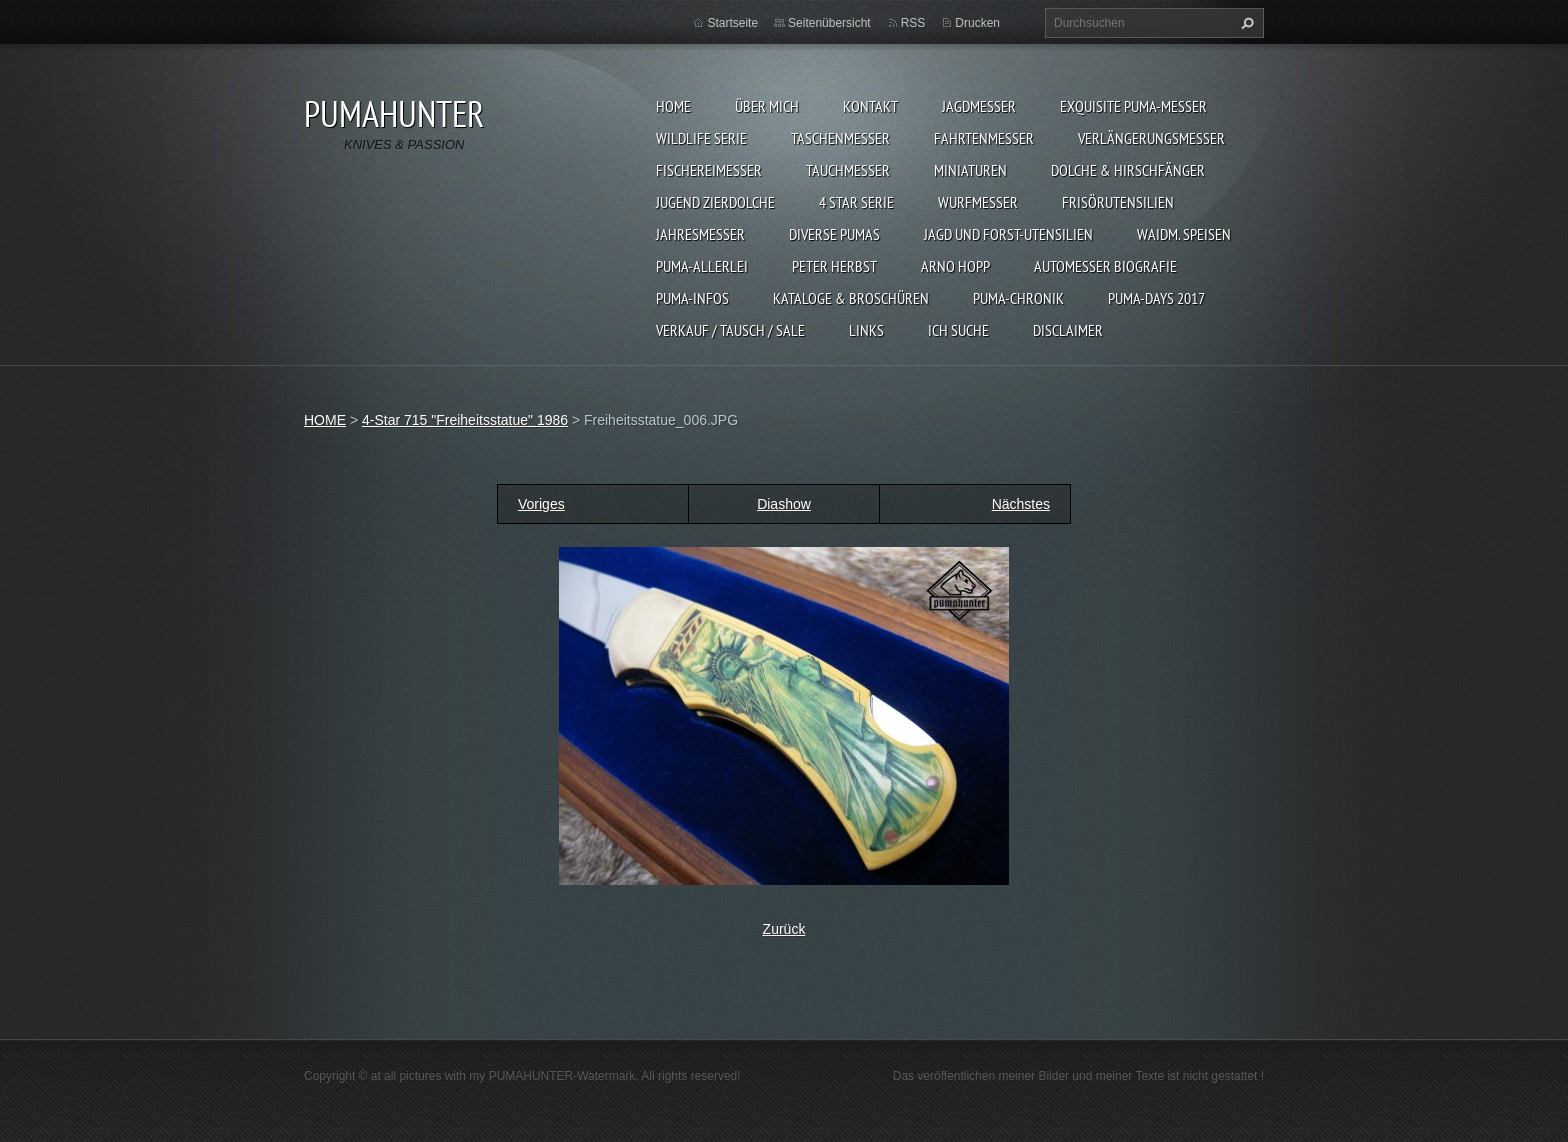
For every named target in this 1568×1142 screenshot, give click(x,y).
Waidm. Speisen (1184, 234)
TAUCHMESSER (848, 170)
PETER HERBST (834, 266)
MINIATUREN (970, 170)
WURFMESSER (978, 202)
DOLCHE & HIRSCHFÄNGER (1128, 170)
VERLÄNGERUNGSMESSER (1151, 138)
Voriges (541, 504)
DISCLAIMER (1068, 330)
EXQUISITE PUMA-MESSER (1133, 106)
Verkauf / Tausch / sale (730, 330)
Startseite (732, 23)
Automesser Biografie (1105, 266)
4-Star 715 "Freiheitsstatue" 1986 (465, 420)
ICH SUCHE (958, 330)
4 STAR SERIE (856, 202)
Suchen (1245, 23)
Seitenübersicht (829, 23)
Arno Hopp (955, 266)
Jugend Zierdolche (715, 202)
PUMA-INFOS (692, 298)
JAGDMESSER (979, 106)
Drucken (977, 23)
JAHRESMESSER (700, 234)
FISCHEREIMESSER (709, 170)
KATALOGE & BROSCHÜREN (851, 298)
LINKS (866, 330)
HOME (673, 106)
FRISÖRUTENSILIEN (1118, 202)
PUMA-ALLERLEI (702, 266)
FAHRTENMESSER (984, 138)
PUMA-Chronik (1018, 298)
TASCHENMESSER (840, 138)
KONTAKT (870, 106)
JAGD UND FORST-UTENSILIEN (1008, 234)
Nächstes (1021, 504)
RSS (913, 23)
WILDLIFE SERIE (701, 138)
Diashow (784, 504)
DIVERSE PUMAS (834, 234)
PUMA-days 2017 (1156, 298)
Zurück (784, 929)
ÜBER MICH (767, 106)
